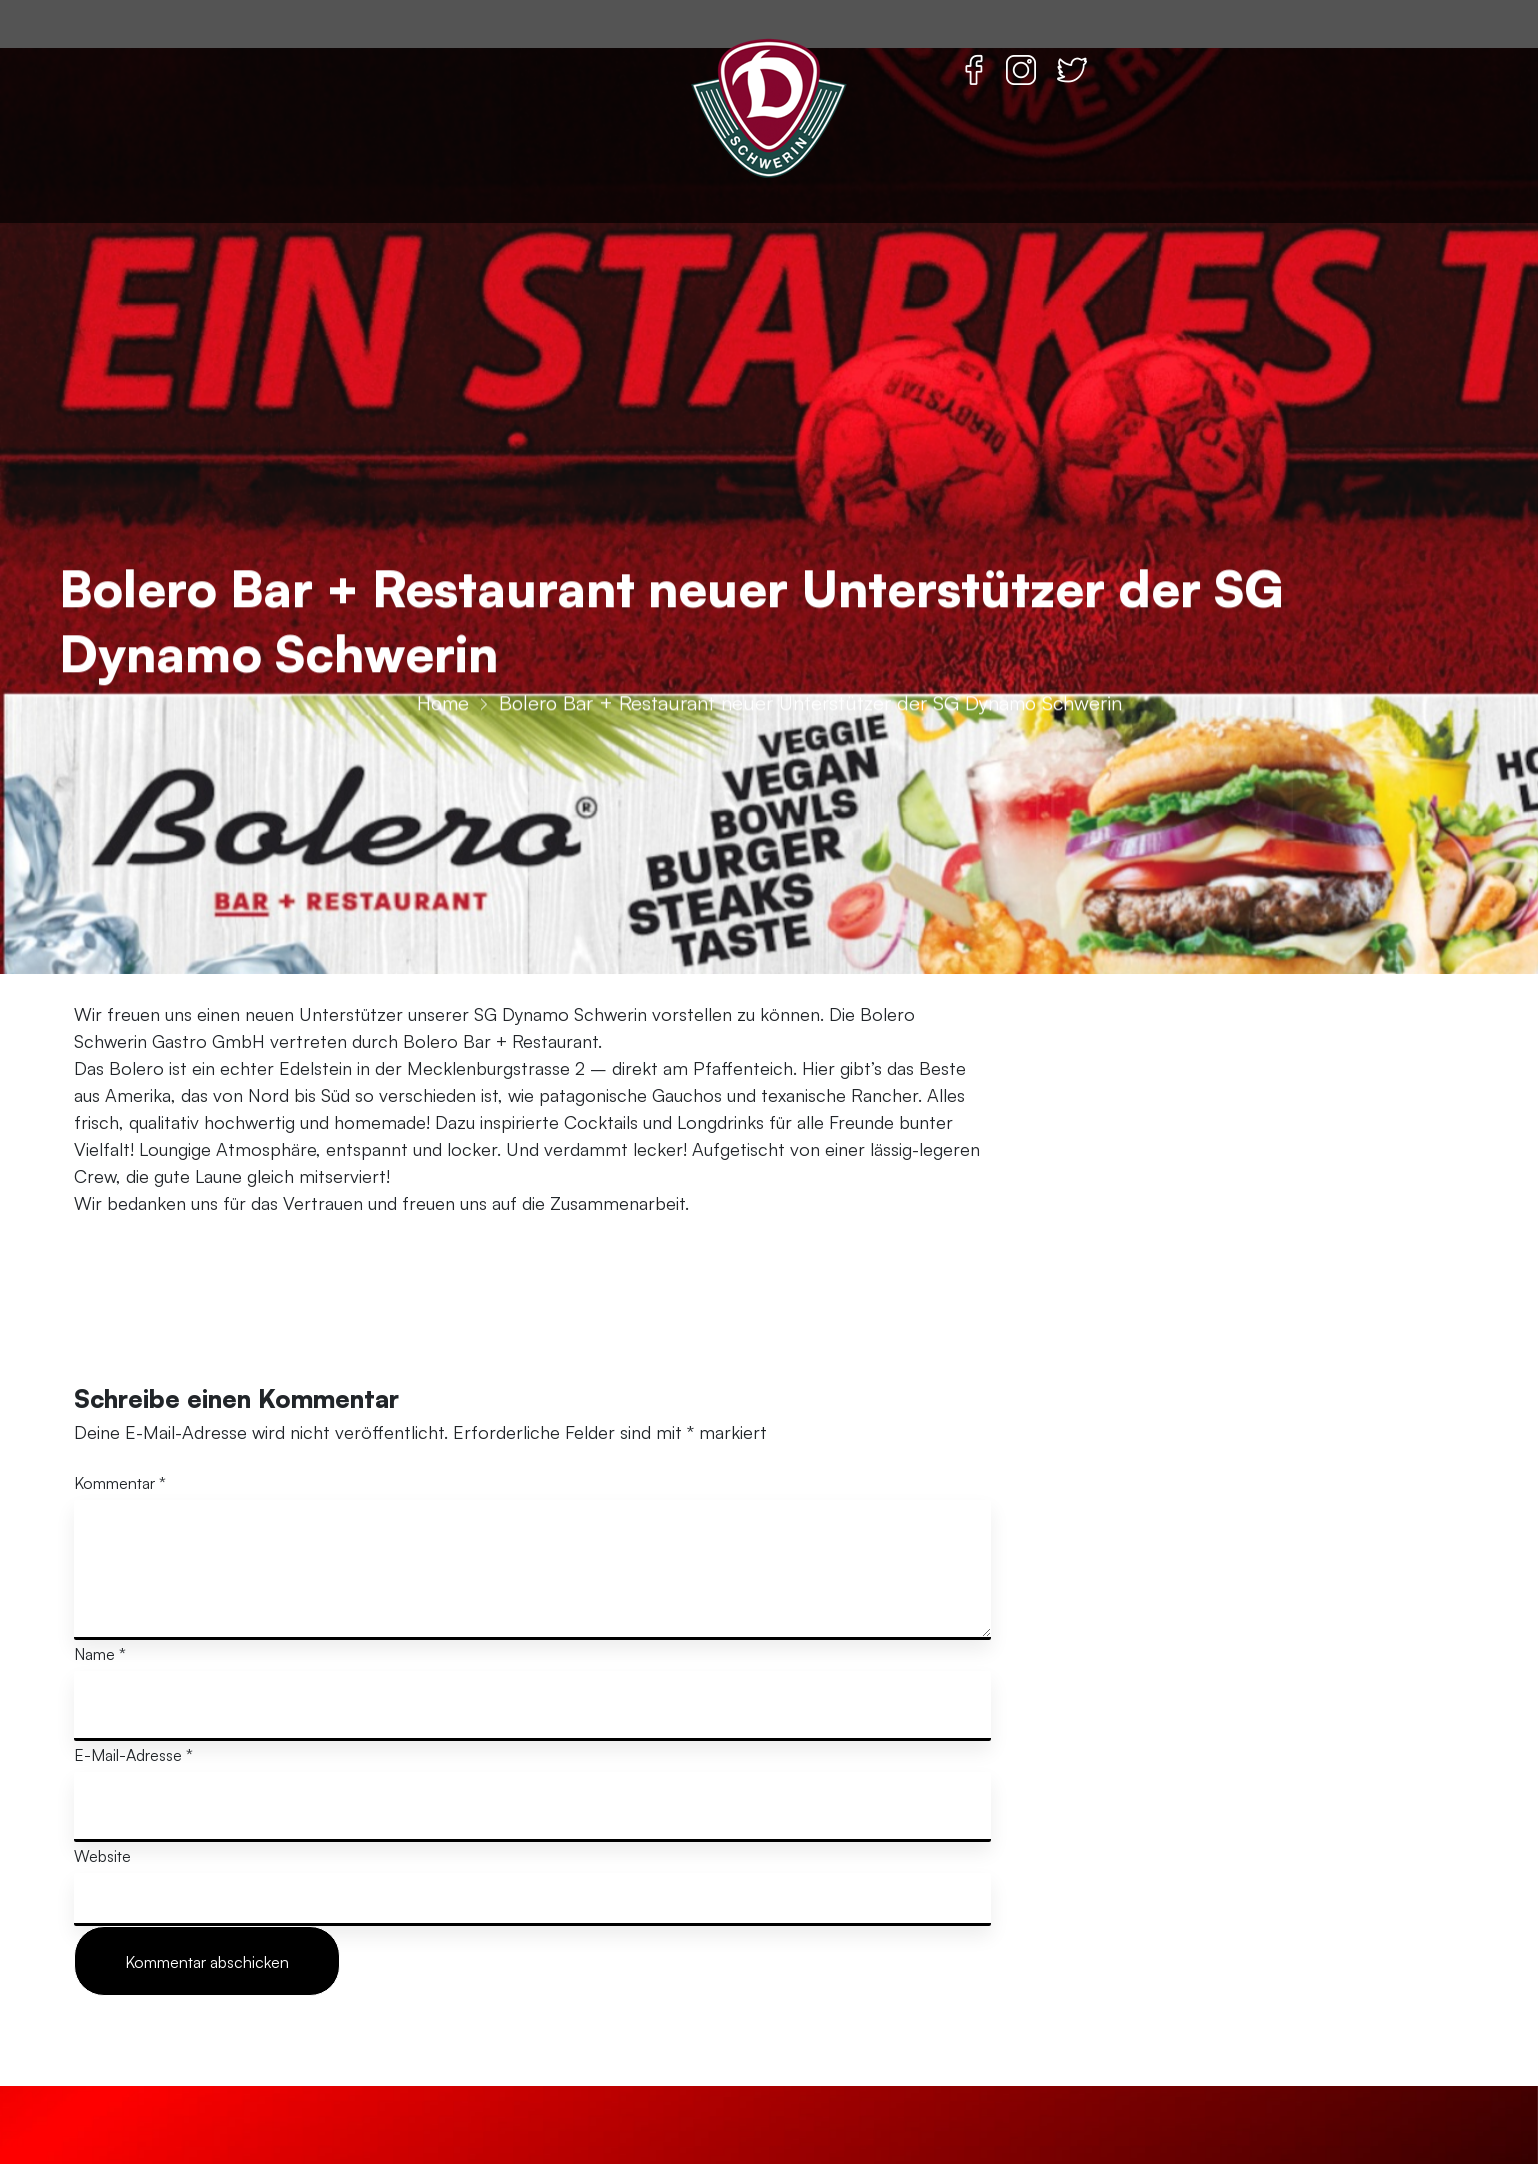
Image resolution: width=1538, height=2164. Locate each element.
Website (102, 1856)
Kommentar (120, 1483)
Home (443, 853)
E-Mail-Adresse (133, 1755)
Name (100, 1654)
